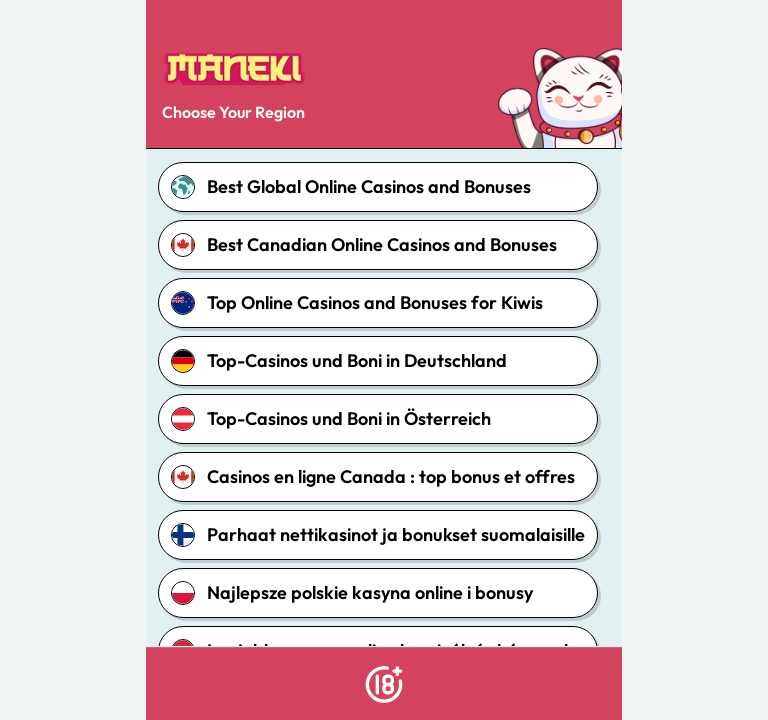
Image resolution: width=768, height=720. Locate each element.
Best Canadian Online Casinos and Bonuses (364, 245)
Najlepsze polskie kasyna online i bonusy (352, 593)
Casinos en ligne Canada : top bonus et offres (373, 477)
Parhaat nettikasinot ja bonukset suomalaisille (378, 535)
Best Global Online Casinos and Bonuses (351, 187)
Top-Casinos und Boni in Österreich (331, 419)
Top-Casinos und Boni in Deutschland (339, 361)
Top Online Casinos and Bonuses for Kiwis (357, 303)
